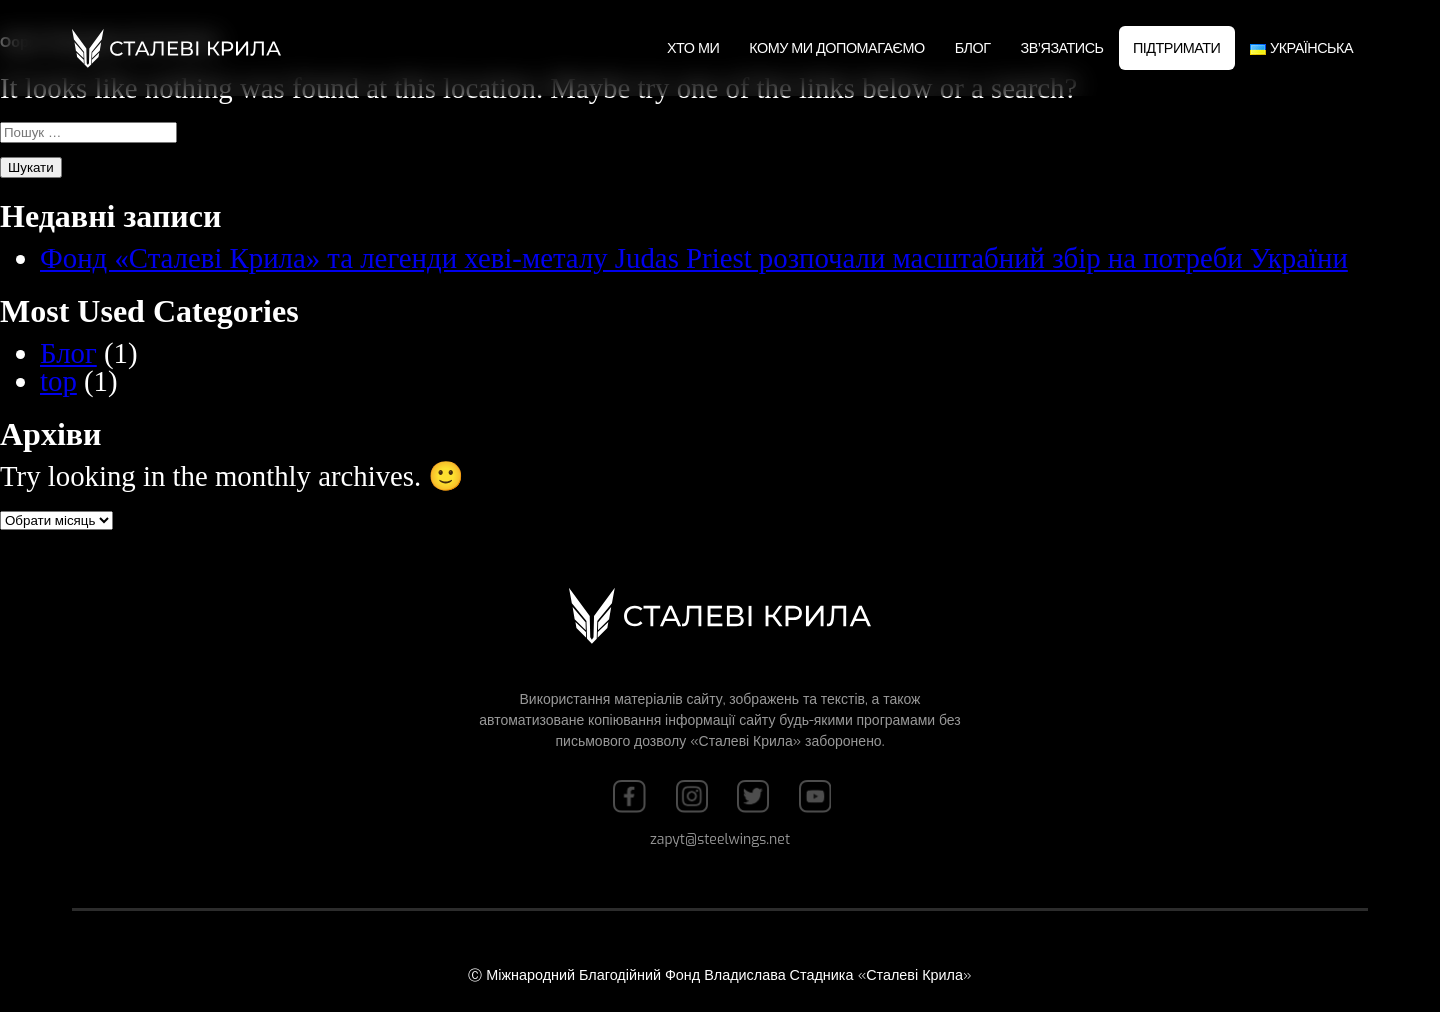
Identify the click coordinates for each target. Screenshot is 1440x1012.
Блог (973, 48)
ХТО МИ (693, 48)
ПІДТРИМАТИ (1176, 48)
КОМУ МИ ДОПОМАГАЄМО (836, 48)
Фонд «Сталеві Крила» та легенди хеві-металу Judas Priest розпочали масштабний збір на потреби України (694, 258)
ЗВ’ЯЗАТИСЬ (1062, 48)
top (58, 381)
